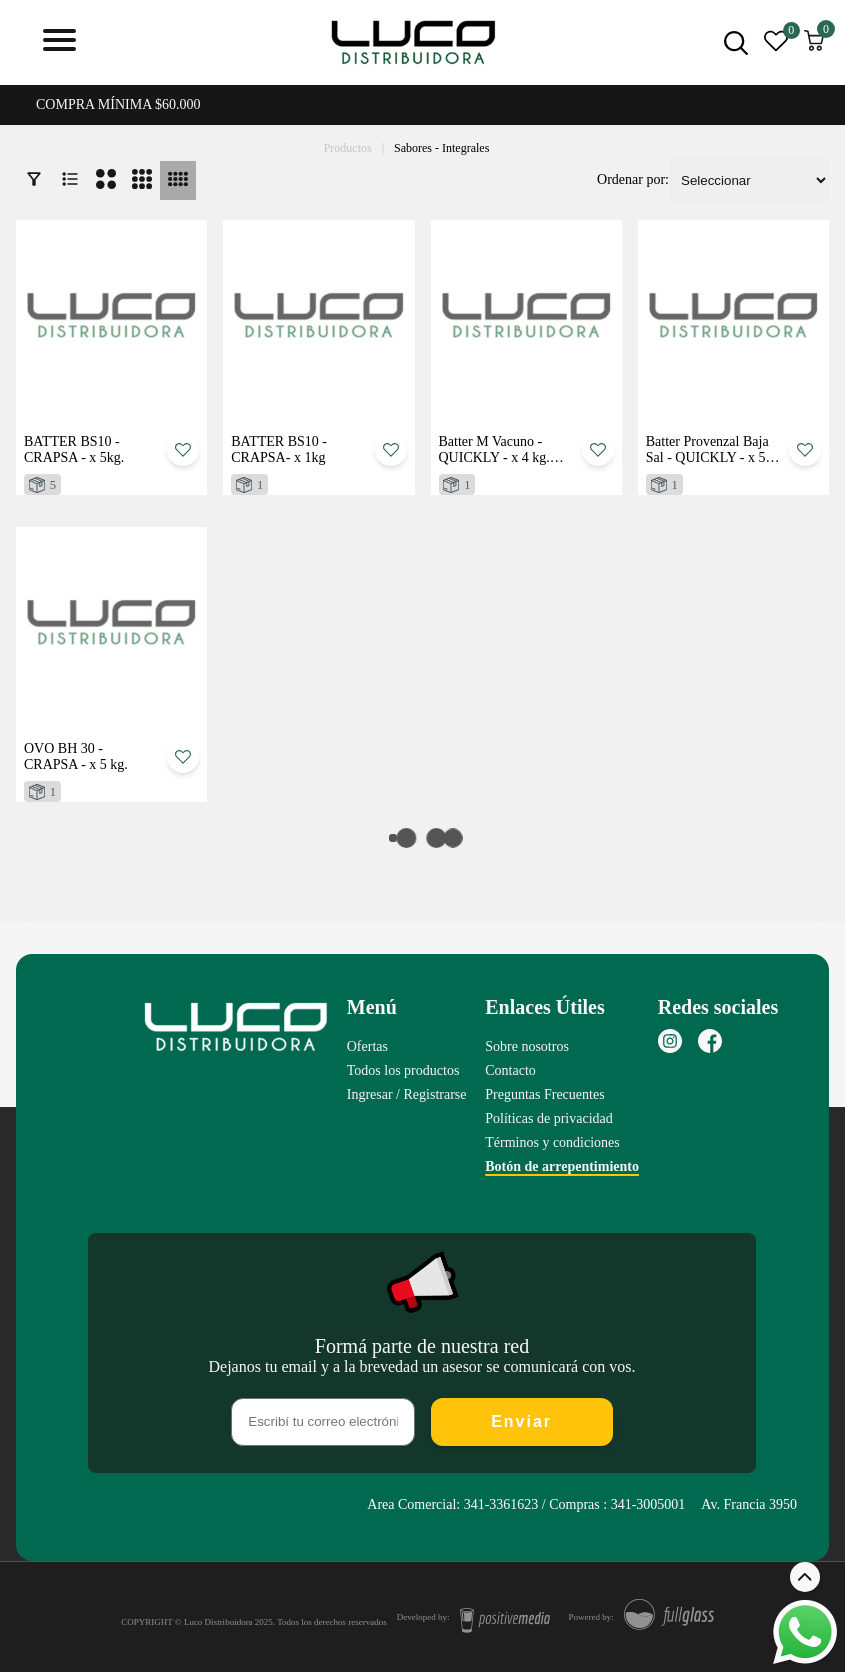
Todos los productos (403, 1070)
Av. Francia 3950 (749, 1504)
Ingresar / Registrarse (407, 1094)
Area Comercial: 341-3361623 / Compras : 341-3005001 (526, 1504)
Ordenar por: (633, 179)
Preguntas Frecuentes (544, 1094)
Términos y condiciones (552, 1142)
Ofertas (367, 1046)
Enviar (521, 1421)
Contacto (510, 1070)
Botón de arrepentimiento (562, 1166)
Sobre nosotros (527, 1046)
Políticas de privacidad (549, 1118)
